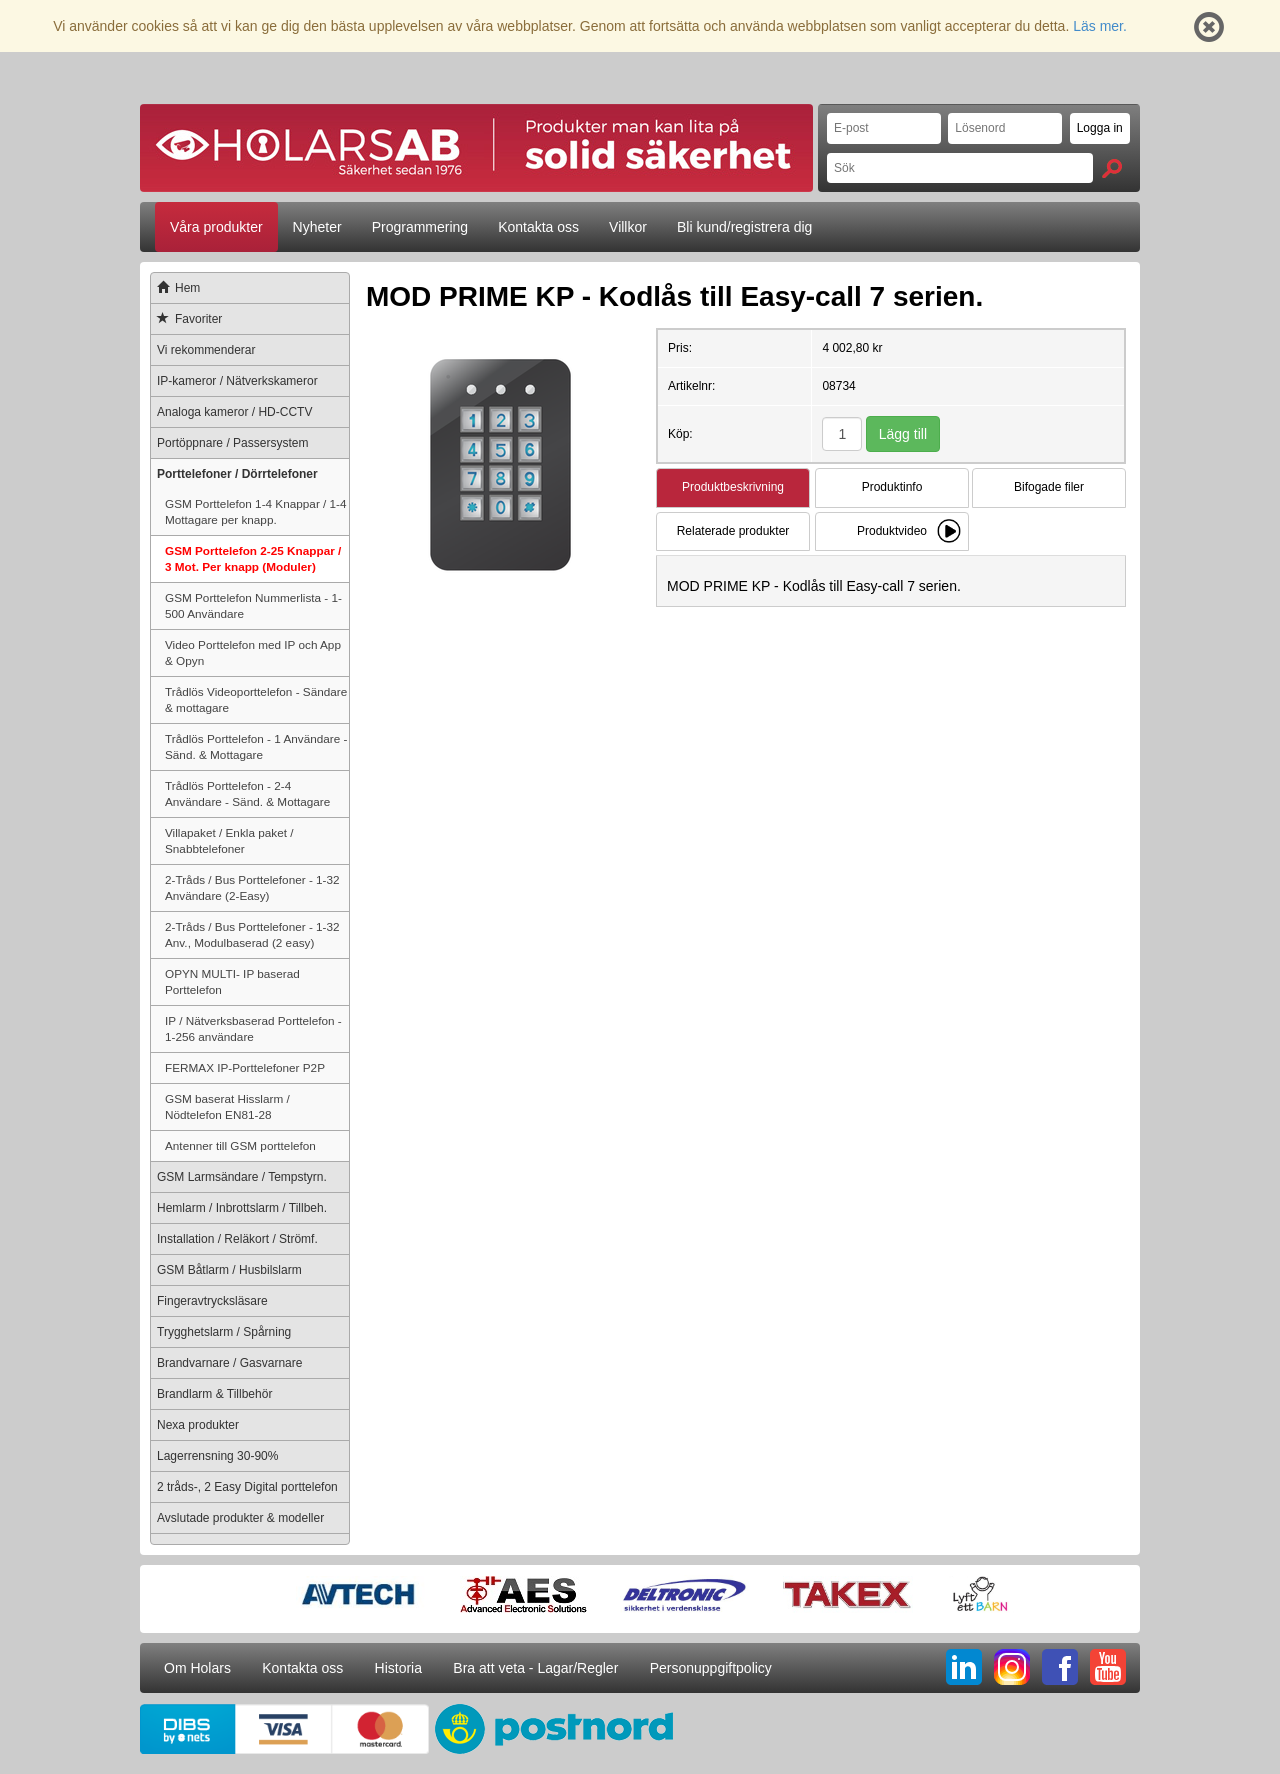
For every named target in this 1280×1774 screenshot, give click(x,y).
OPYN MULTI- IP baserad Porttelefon (232, 981)
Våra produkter (216, 227)
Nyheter (317, 227)
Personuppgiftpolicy (711, 1668)
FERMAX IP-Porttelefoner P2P (245, 1067)
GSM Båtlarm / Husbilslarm (229, 1270)
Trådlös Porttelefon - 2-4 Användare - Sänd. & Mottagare (247, 793)
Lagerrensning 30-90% (217, 1456)
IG (1012, 1667)
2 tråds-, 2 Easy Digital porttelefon (247, 1487)
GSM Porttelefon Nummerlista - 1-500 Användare (253, 605)
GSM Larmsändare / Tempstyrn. (242, 1177)
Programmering (420, 227)
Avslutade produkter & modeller (240, 1518)
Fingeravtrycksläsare (212, 1301)
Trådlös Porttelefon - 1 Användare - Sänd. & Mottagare (256, 746)
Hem (175, 288)
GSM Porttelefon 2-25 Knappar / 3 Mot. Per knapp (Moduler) (253, 558)
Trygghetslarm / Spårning (224, 1332)
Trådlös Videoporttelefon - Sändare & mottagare (256, 699)
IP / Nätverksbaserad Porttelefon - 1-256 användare (253, 1028)
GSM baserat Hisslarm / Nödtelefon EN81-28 (227, 1106)
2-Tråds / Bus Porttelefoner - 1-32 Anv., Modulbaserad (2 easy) (252, 934)
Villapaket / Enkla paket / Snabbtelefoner (229, 840)
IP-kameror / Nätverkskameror (237, 381)
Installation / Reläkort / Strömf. (237, 1239)
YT (1108, 1667)
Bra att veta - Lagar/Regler (535, 1668)
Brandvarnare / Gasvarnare (229, 1363)
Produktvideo (892, 531)
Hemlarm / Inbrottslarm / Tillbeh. (242, 1208)
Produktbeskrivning (733, 487)
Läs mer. (1100, 26)
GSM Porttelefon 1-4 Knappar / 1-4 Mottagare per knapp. (256, 511)
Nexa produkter (198, 1425)
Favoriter (186, 319)
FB (1060, 1667)
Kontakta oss (538, 227)
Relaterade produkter (733, 531)
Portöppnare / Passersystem (232, 443)
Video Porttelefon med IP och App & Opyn (253, 652)
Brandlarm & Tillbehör (214, 1394)
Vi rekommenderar (206, 350)
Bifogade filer (1049, 487)
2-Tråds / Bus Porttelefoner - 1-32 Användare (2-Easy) (252, 887)
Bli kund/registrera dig (744, 227)
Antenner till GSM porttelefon (240, 1145)
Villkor (628, 227)
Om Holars (197, 1668)
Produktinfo (892, 487)
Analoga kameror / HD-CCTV (234, 412)
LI (964, 1667)
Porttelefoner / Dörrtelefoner (237, 474)
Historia (398, 1668)
